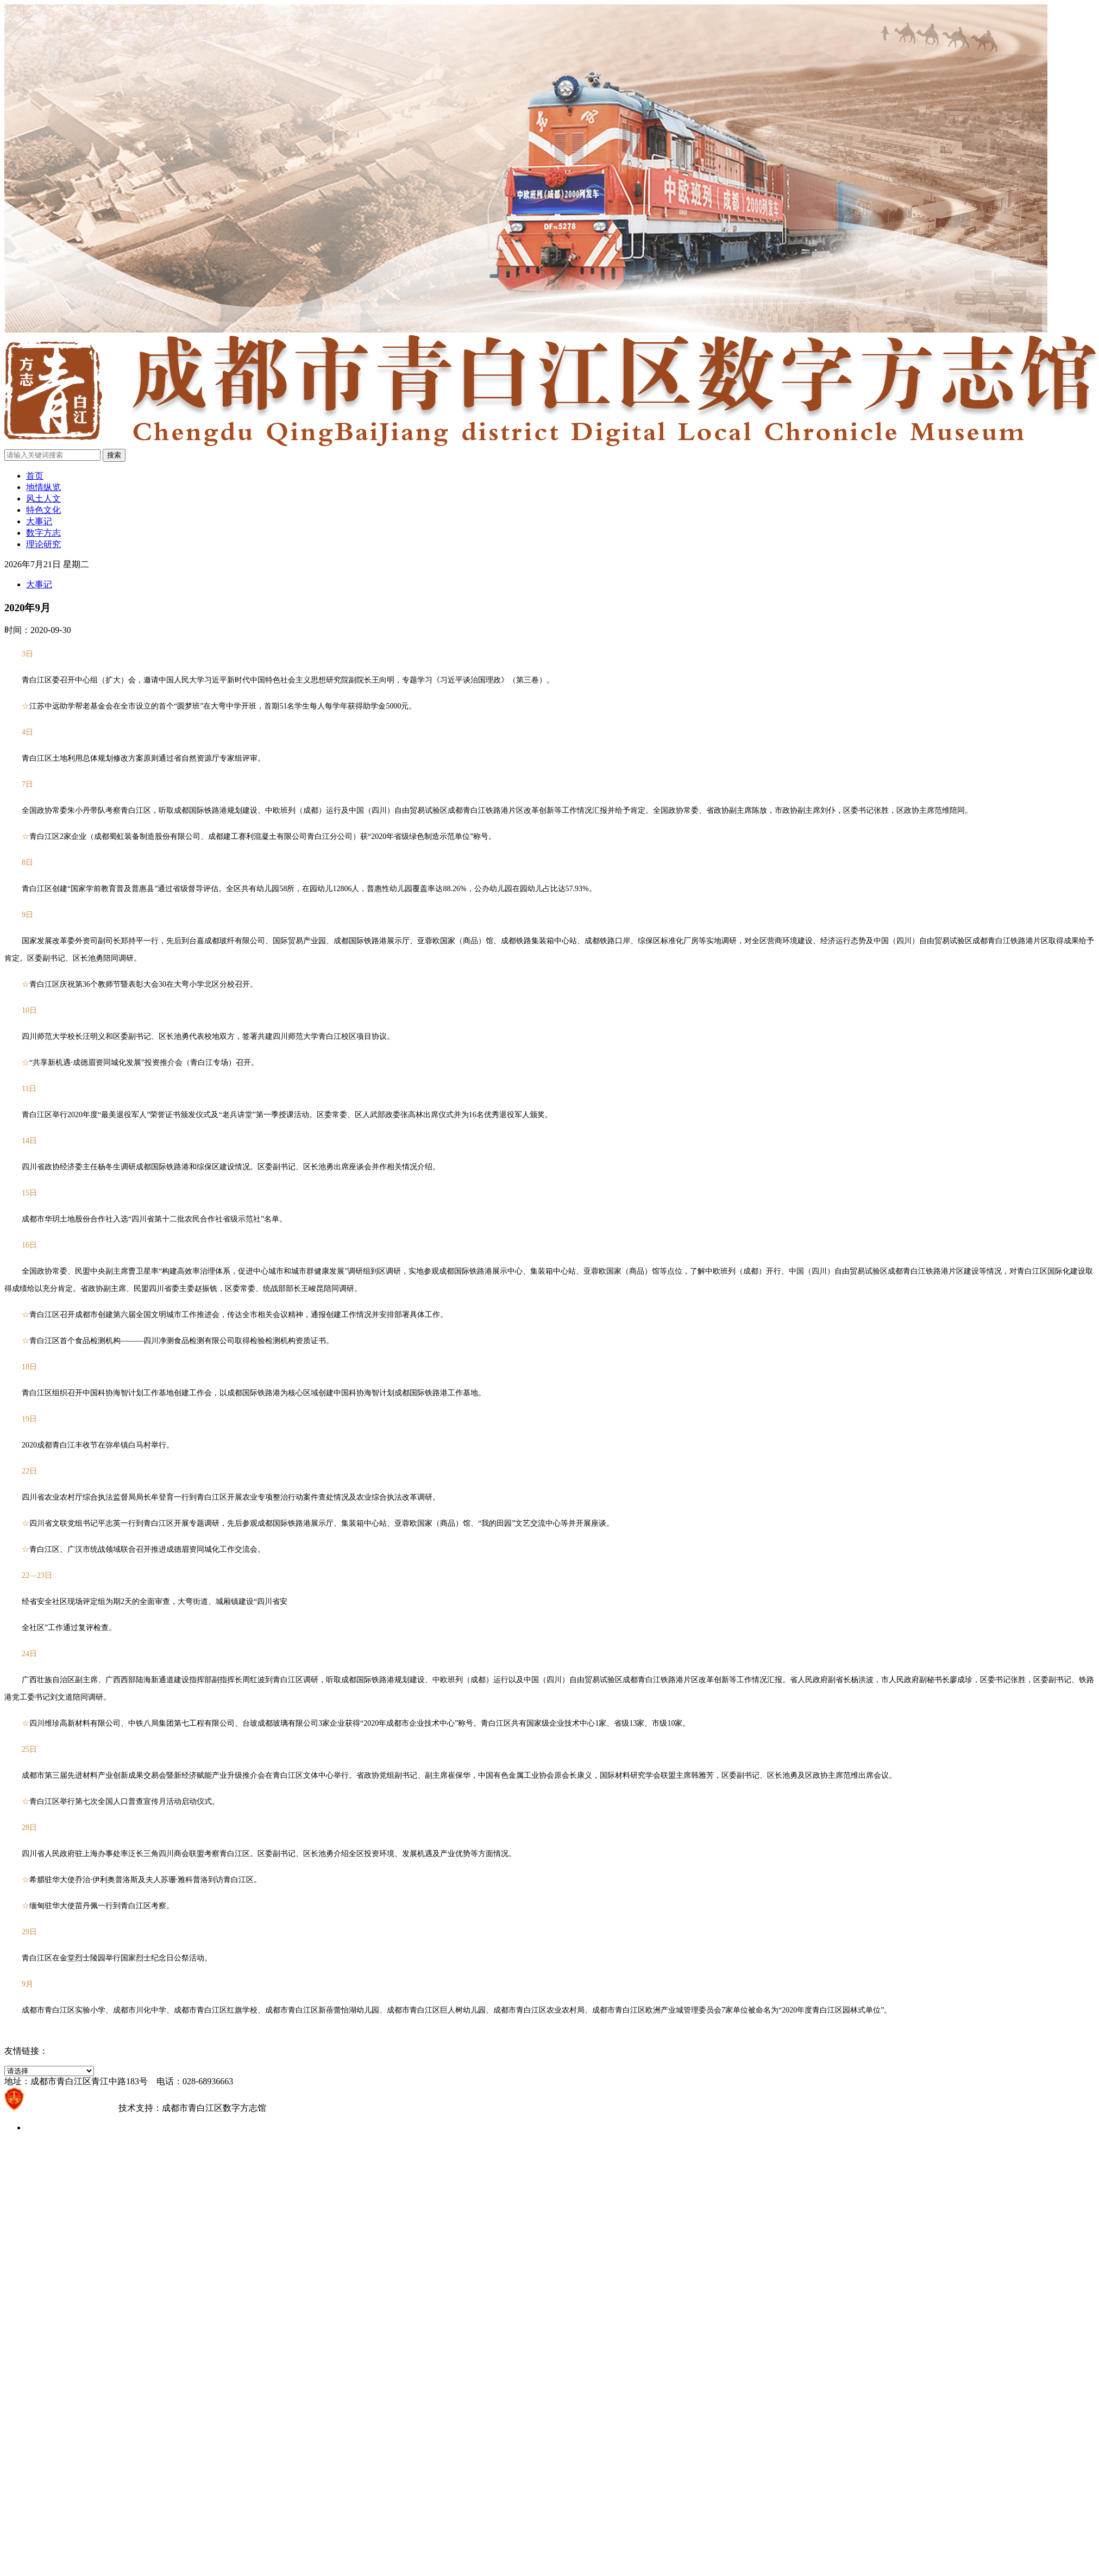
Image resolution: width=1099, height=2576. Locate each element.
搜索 (114, 455)
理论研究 (43, 544)
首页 (34, 475)
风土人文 (43, 498)
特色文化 (43, 510)
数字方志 (43, 532)
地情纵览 (43, 487)
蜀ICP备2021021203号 (71, 2108)
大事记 (39, 521)
